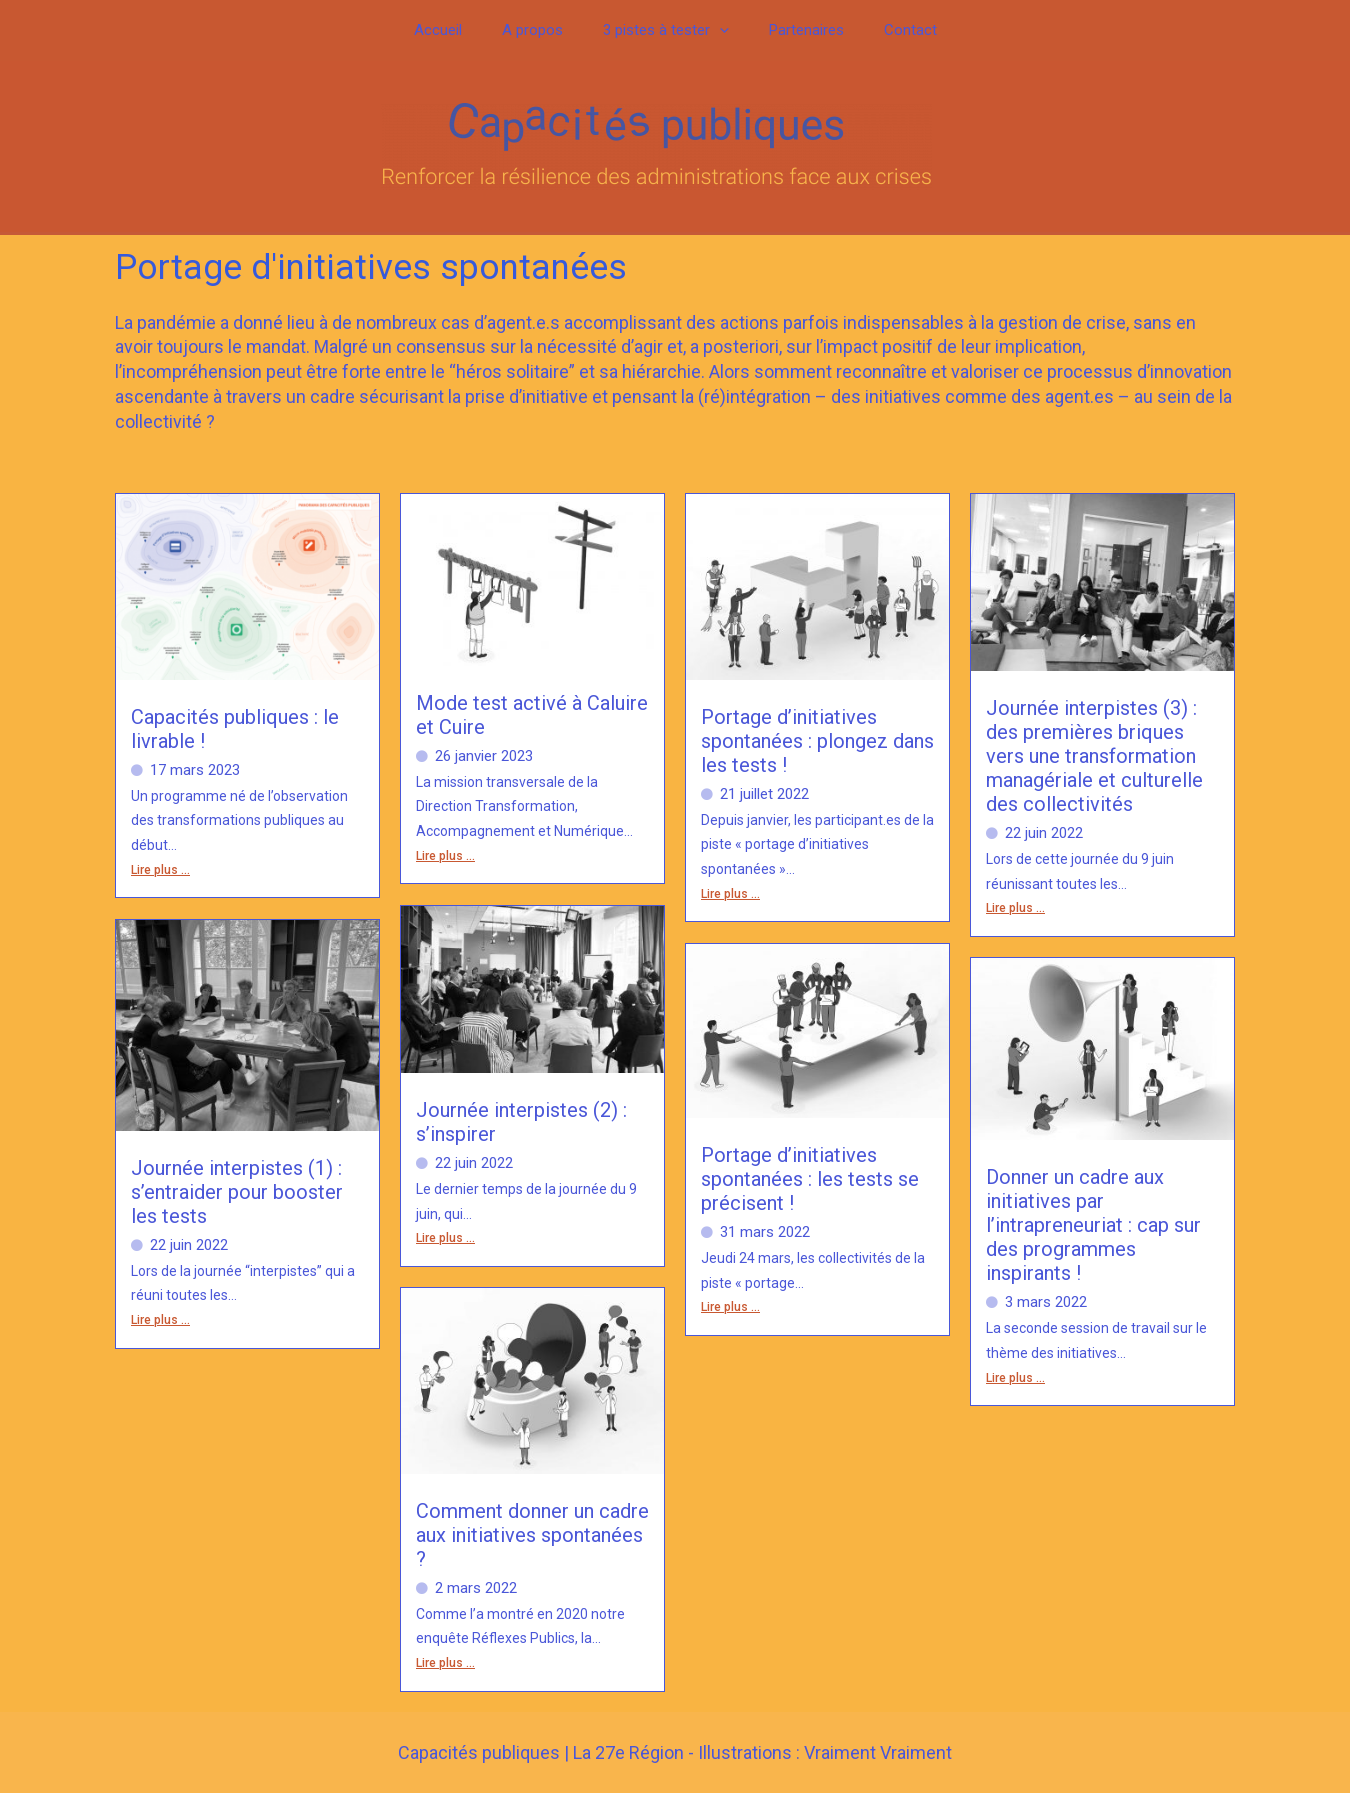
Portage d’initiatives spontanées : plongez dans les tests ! (817, 741)
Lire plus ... (160, 870)
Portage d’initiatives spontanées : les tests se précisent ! (810, 1179)
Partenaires (796, 30)
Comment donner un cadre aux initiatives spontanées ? (532, 1535)
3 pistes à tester (666, 30)
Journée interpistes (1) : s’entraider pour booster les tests (237, 1192)
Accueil (458, 30)
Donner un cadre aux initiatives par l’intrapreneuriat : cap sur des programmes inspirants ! (1093, 1225)
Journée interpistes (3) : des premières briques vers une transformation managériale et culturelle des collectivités (1094, 756)
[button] (719, 30)
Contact (890, 30)
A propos (542, 30)
